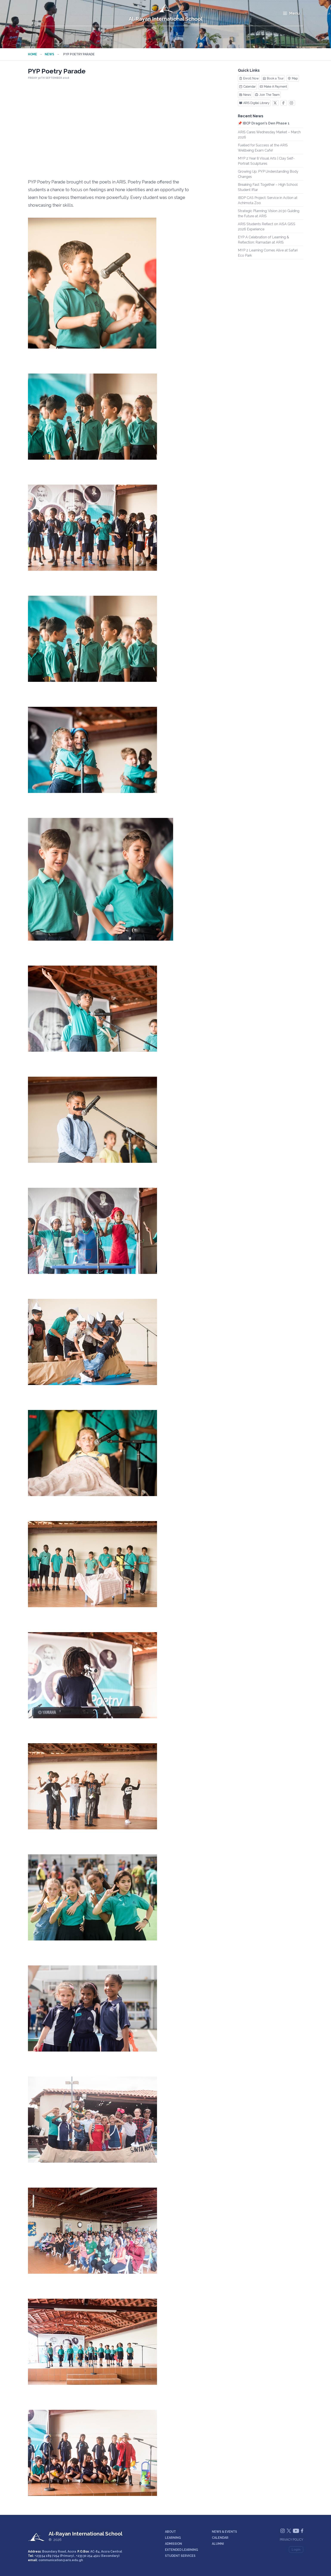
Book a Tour (273, 78)
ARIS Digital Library (254, 103)
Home (32, 54)
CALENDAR (220, 2537)
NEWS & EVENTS (224, 2531)
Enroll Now (249, 78)
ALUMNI (218, 2543)
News (49, 54)
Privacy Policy (291, 2539)
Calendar (247, 86)
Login (296, 2549)
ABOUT (170, 2531)
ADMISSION (173, 2543)
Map (293, 78)
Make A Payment (273, 86)
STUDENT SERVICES (180, 2555)
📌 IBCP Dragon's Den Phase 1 (264, 123)
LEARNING (173, 2537)
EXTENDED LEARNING (181, 2549)
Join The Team (267, 94)
